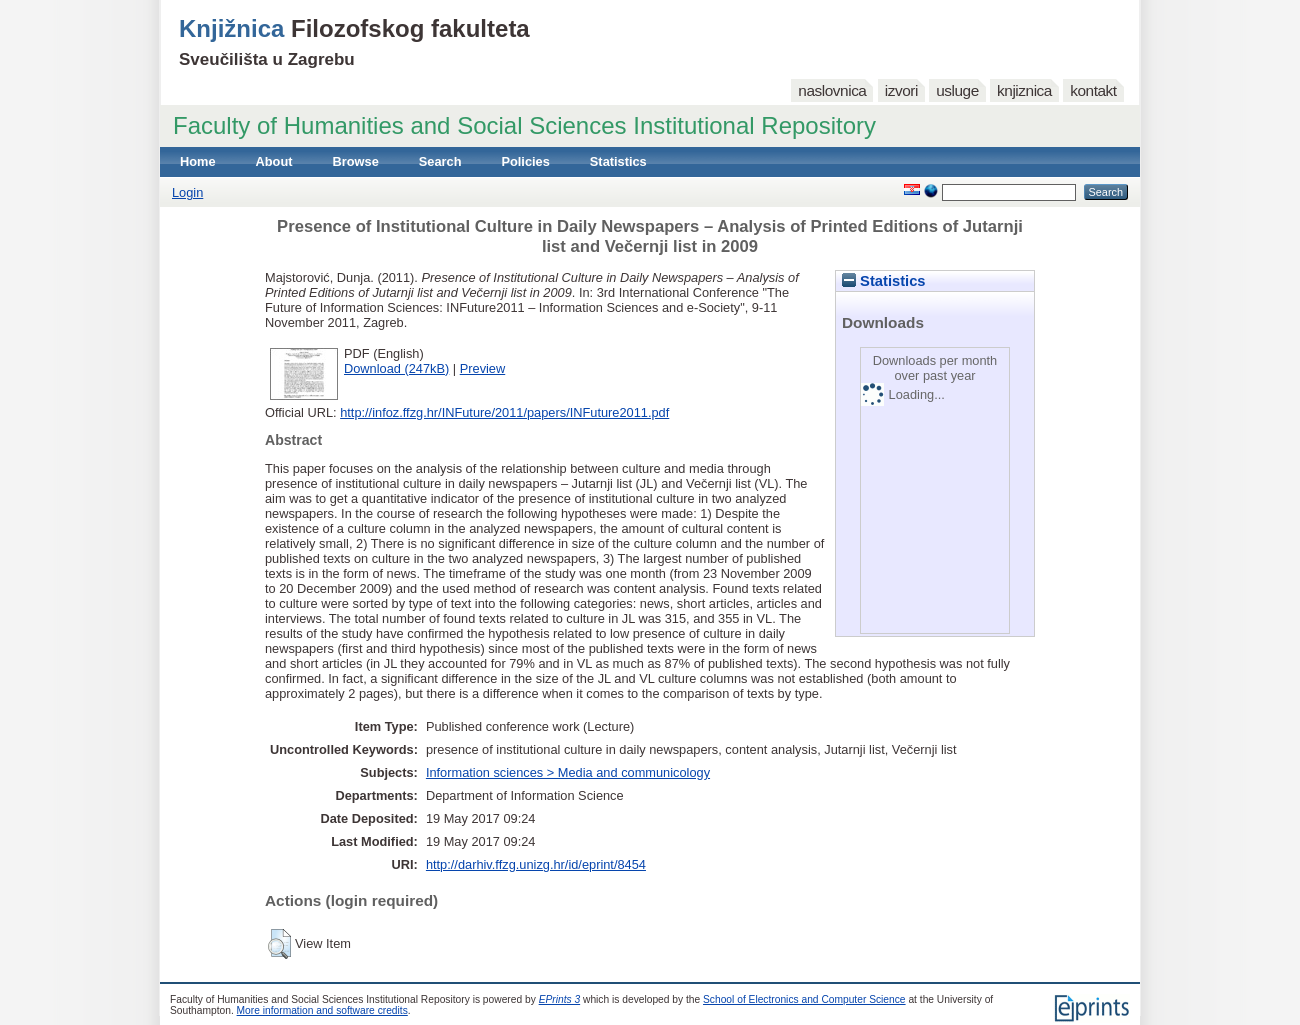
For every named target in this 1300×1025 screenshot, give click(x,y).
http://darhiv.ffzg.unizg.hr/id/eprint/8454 (536, 864)
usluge (957, 90)
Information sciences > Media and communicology (568, 772)
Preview (483, 368)
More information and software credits (322, 1010)
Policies (525, 161)
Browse (356, 161)
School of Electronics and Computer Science (804, 999)
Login (187, 192)
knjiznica (1024, 90)
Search (440, 161)
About (274, 161)
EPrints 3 (560, 999)
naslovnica (832, 90)
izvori (901, 90)
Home (198, 161)
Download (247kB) (396, 368)
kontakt (1093, 90)
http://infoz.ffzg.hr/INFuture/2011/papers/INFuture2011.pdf (504, 412)
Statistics (618, 161)
